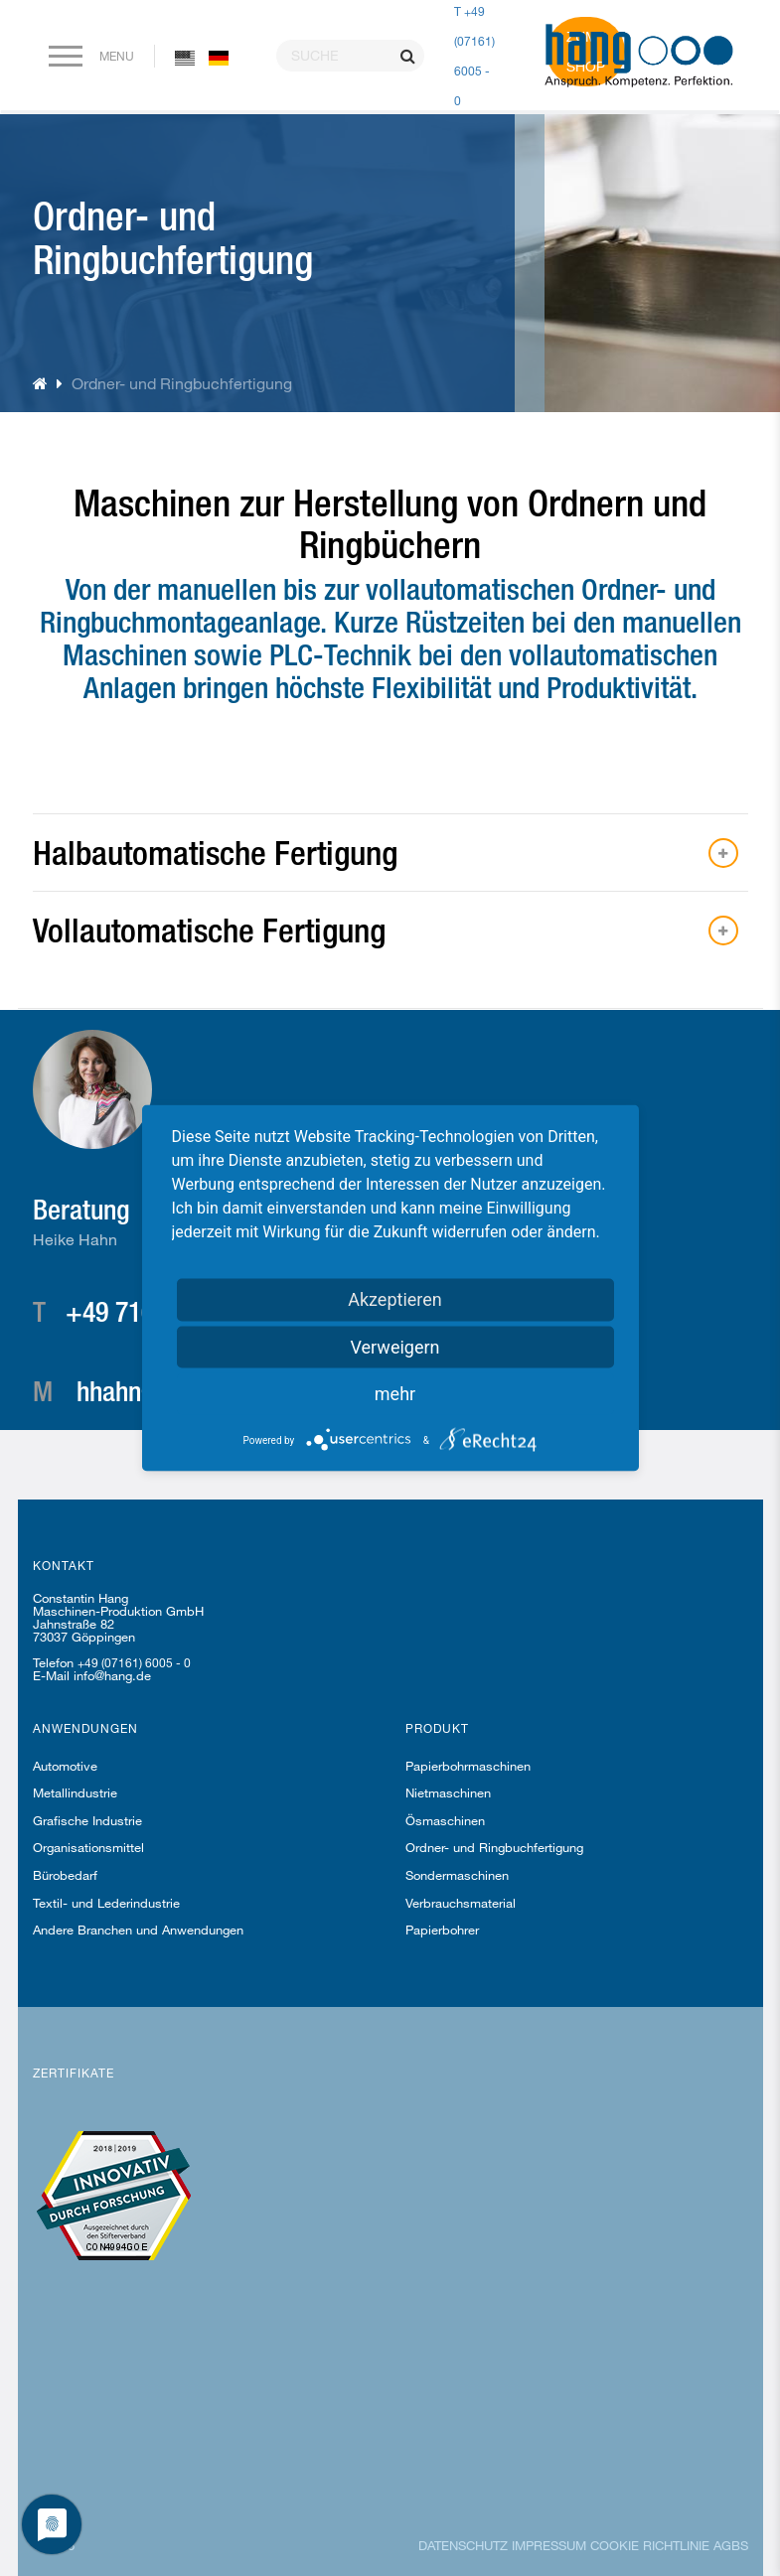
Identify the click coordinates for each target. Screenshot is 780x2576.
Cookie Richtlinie (649, 2545)
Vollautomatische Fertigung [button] (209, 930)
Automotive (65, 1766)
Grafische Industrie (87, 1820)
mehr (395, 1393)
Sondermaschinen (457, 1875)
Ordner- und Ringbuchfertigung (494, 1847)
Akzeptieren (395, 1299)
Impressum (549, 2545)
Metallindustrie (75, 1792)
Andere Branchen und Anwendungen (138, 1929)
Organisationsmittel (88, 1847)
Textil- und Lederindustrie (106, 1903)
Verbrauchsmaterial (460, 1903)
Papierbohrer (442, 1929)
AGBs (730, 2545)
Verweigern (394, 1347)
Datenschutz (463, 2545)
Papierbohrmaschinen (468, 1766)
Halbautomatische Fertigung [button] (215, 852)
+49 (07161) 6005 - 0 (134, 1662)
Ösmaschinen (445, 1820)
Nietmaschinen (448, 1792)
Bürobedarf (65, 1875)
